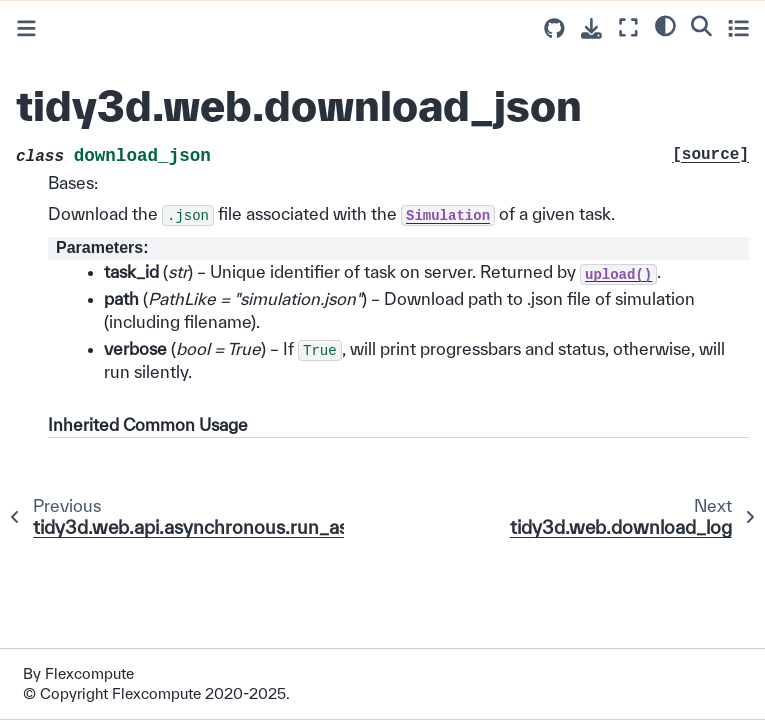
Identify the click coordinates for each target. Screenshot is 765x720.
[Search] (701, 25)
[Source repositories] (554, 28)
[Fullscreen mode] (628, 27)
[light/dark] (665, 25)
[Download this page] (591, 28)
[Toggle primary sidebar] (26, 28)
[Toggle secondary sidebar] (738, 27)
